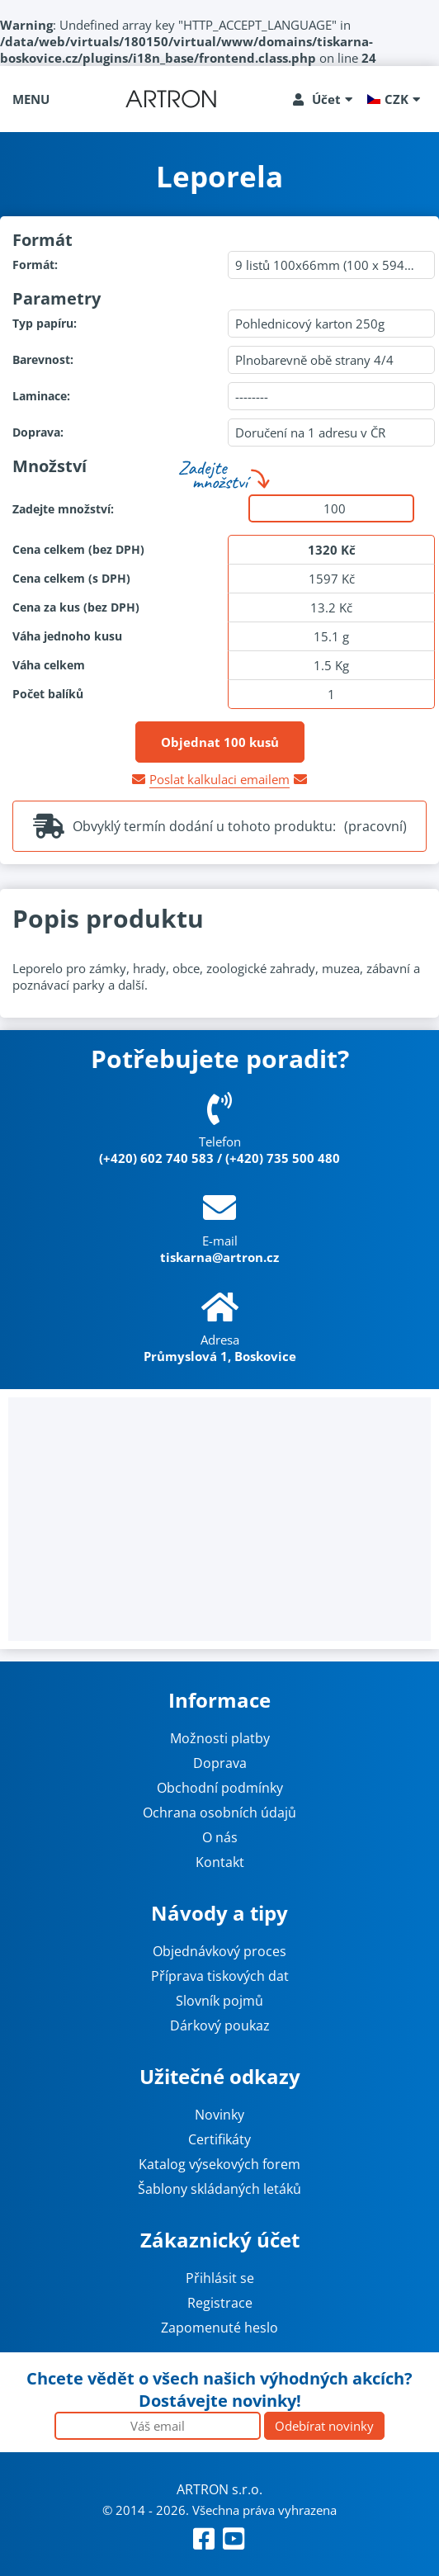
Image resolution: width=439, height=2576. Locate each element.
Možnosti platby (220, 1738)
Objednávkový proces (219, 1951)
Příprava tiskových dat (220, 1976)
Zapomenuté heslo (219, 2327)
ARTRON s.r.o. (219, 2489)
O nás (220, 1837)
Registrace (220, 2303)
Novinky (219, 2115)
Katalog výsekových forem (219, 2164)
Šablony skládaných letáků (219, 2189)
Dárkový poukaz (220, 2025)
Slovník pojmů (219, 2001)
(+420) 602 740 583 (156, 1158)
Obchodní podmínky (220, 1788)
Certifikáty (219, 2139)
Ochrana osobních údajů (219, 1812)
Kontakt (220, 1862)
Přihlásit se (220, 2278)
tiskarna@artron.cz (219, 1257)
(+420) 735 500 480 (282, 1158)
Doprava (220, 1763)
